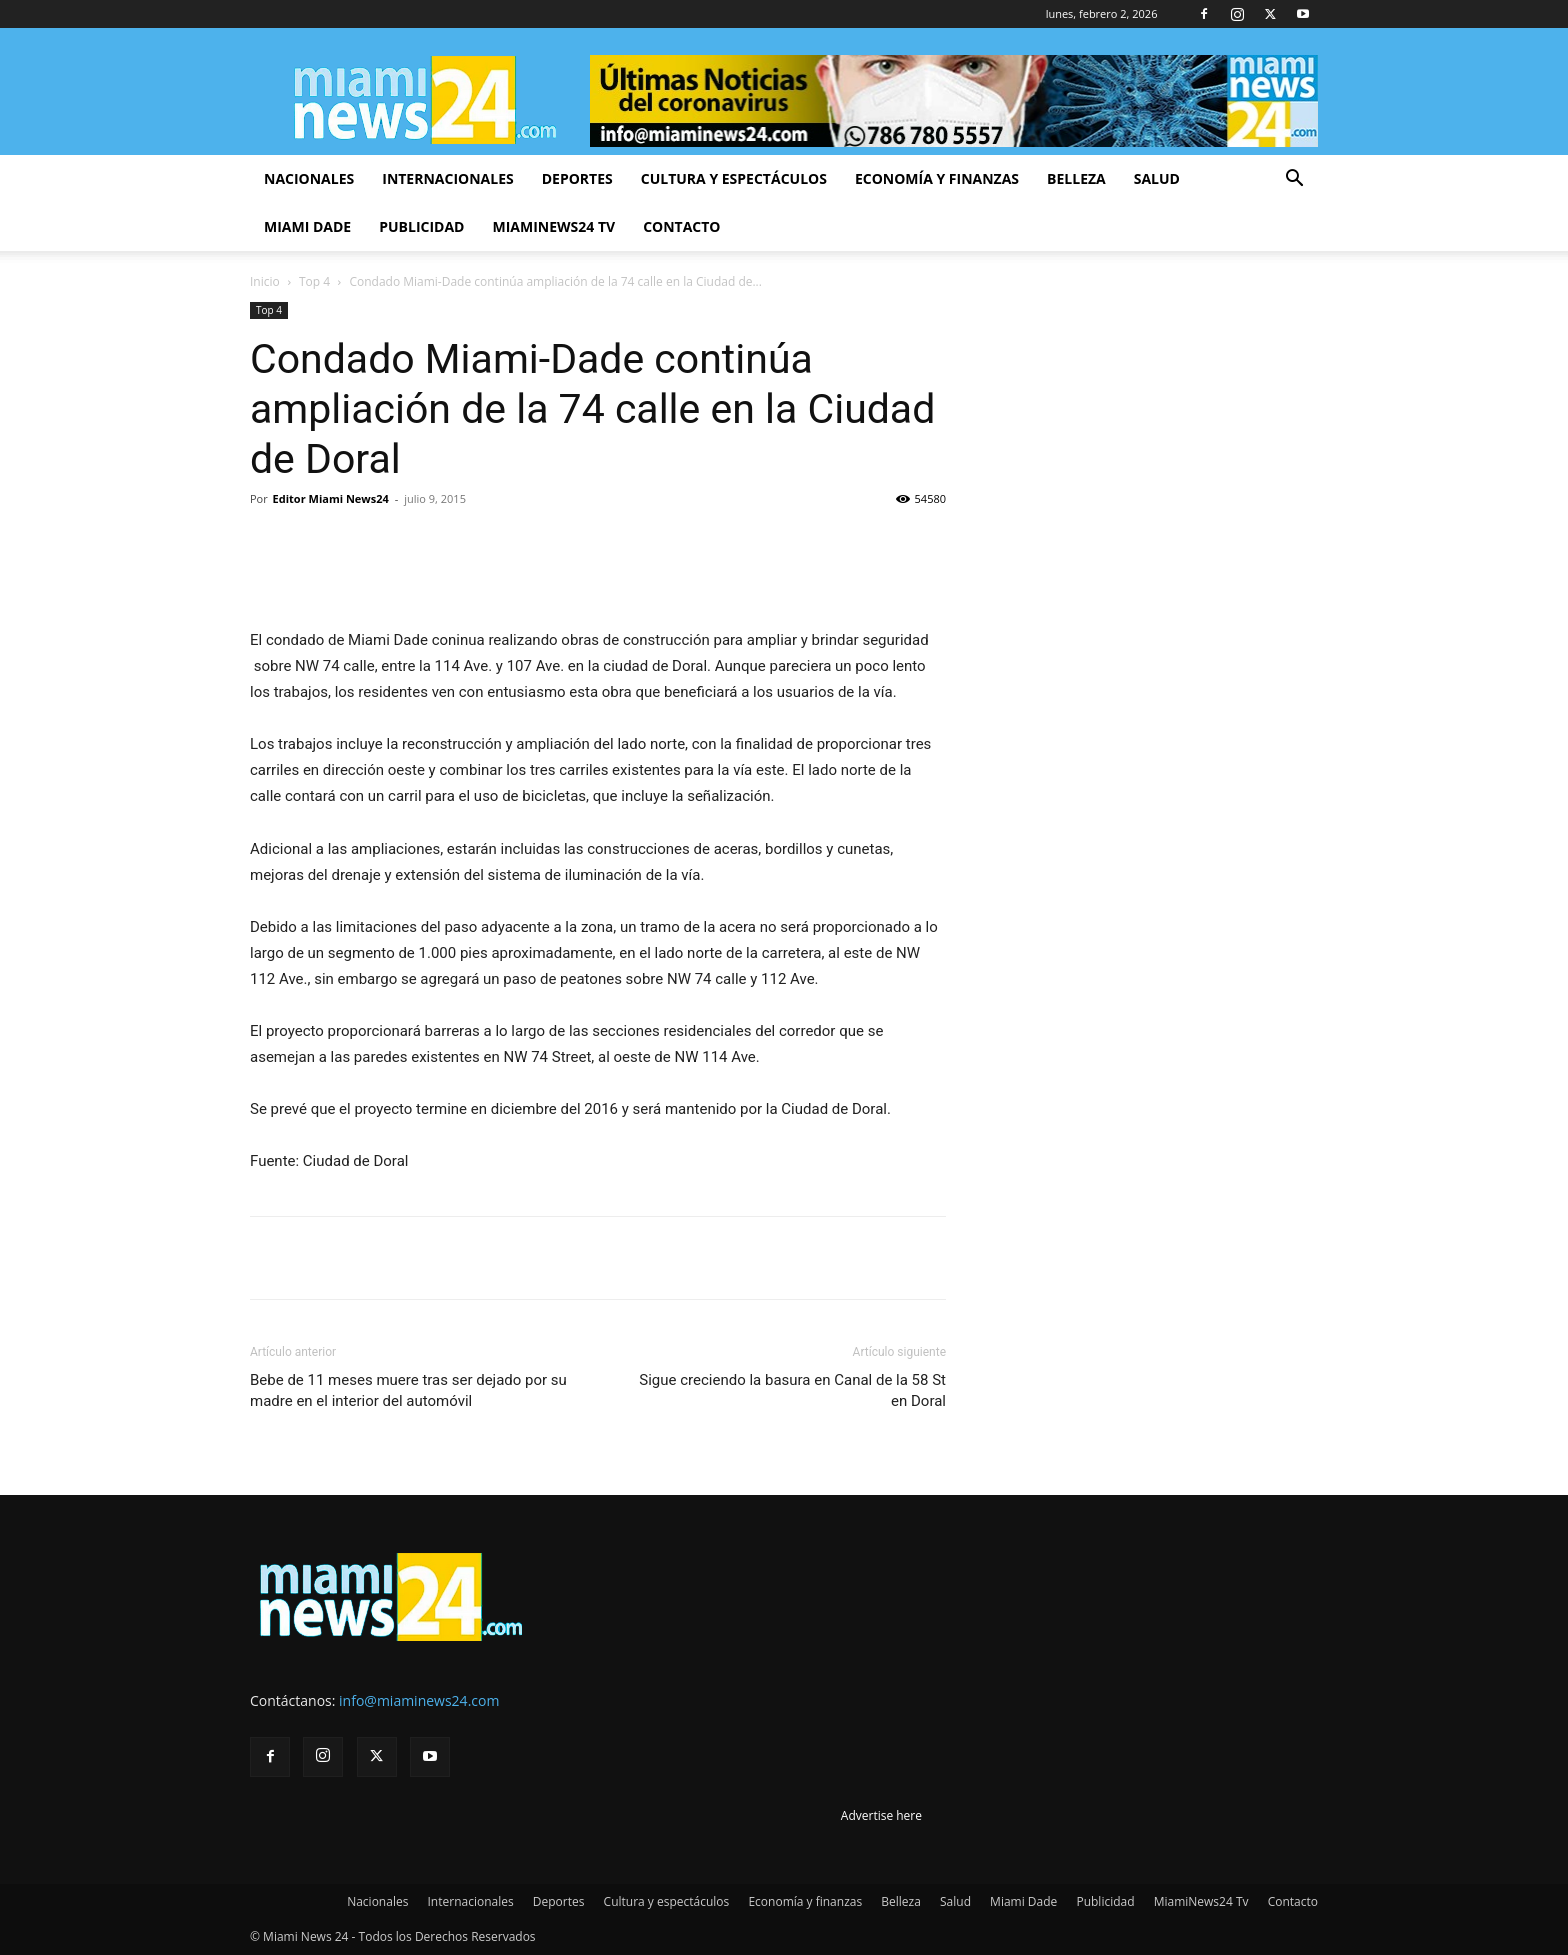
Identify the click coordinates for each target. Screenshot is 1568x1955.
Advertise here (881, 1815)
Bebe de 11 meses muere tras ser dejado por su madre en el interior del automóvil (408, 1390)
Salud (1157, 178)
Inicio (265, 281)
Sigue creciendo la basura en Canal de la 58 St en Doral (792, 1390)
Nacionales (309, 178)
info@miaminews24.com (419, 1700)
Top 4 (314, 281)
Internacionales (447, 178)
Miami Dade (307, 226)
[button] (1294, 180)
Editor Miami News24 (331, 498)
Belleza (1076, 178)
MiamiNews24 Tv (553, 226)
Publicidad (421, 226)
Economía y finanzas (937, 178)
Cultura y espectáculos (734, 178)
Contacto (681, 226)
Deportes (577, 178)
